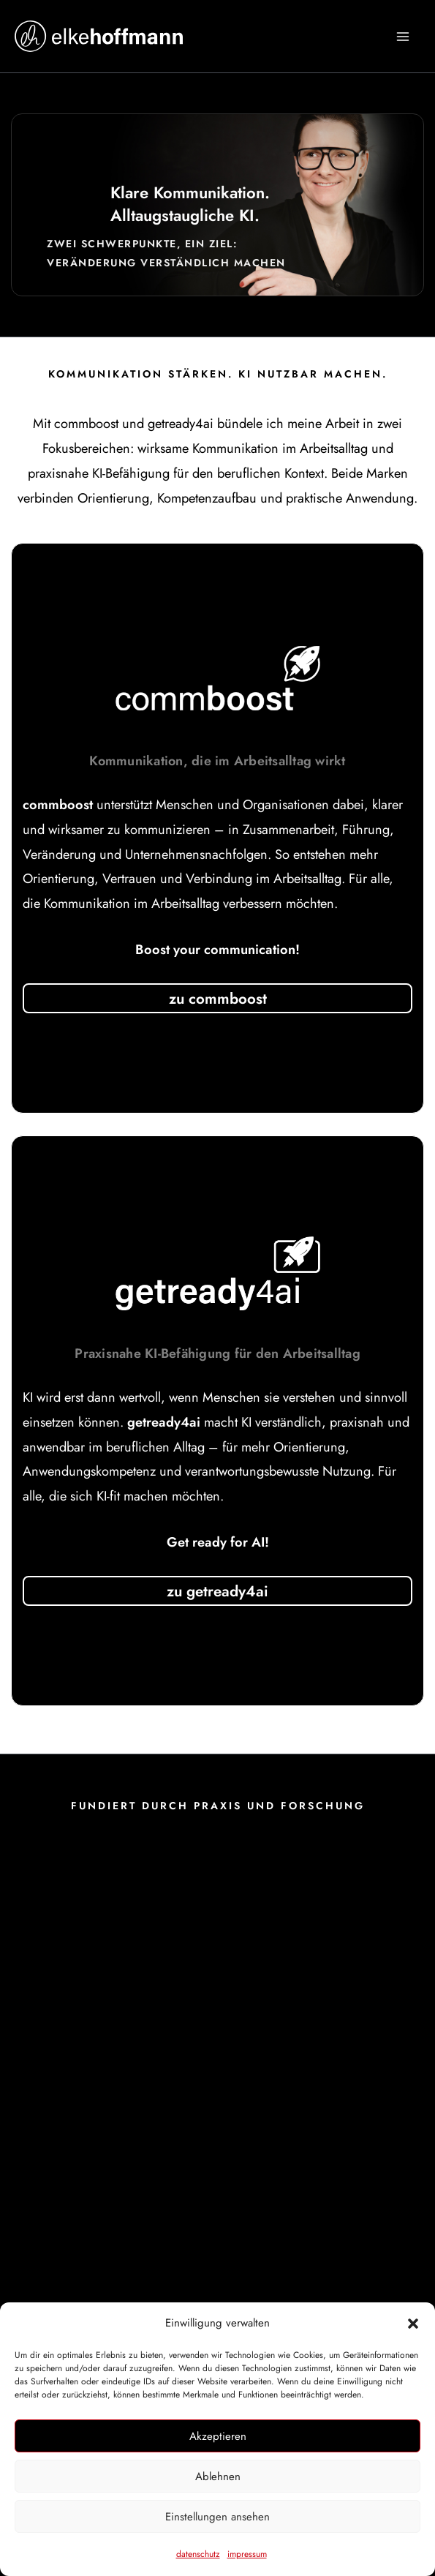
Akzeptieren (217, 2436)
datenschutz (198, 2554)
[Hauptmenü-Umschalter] (403, 36)
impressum (247, 2554)
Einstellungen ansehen (217, 2517)
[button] (413, 2323)
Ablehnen (218, 2476)
